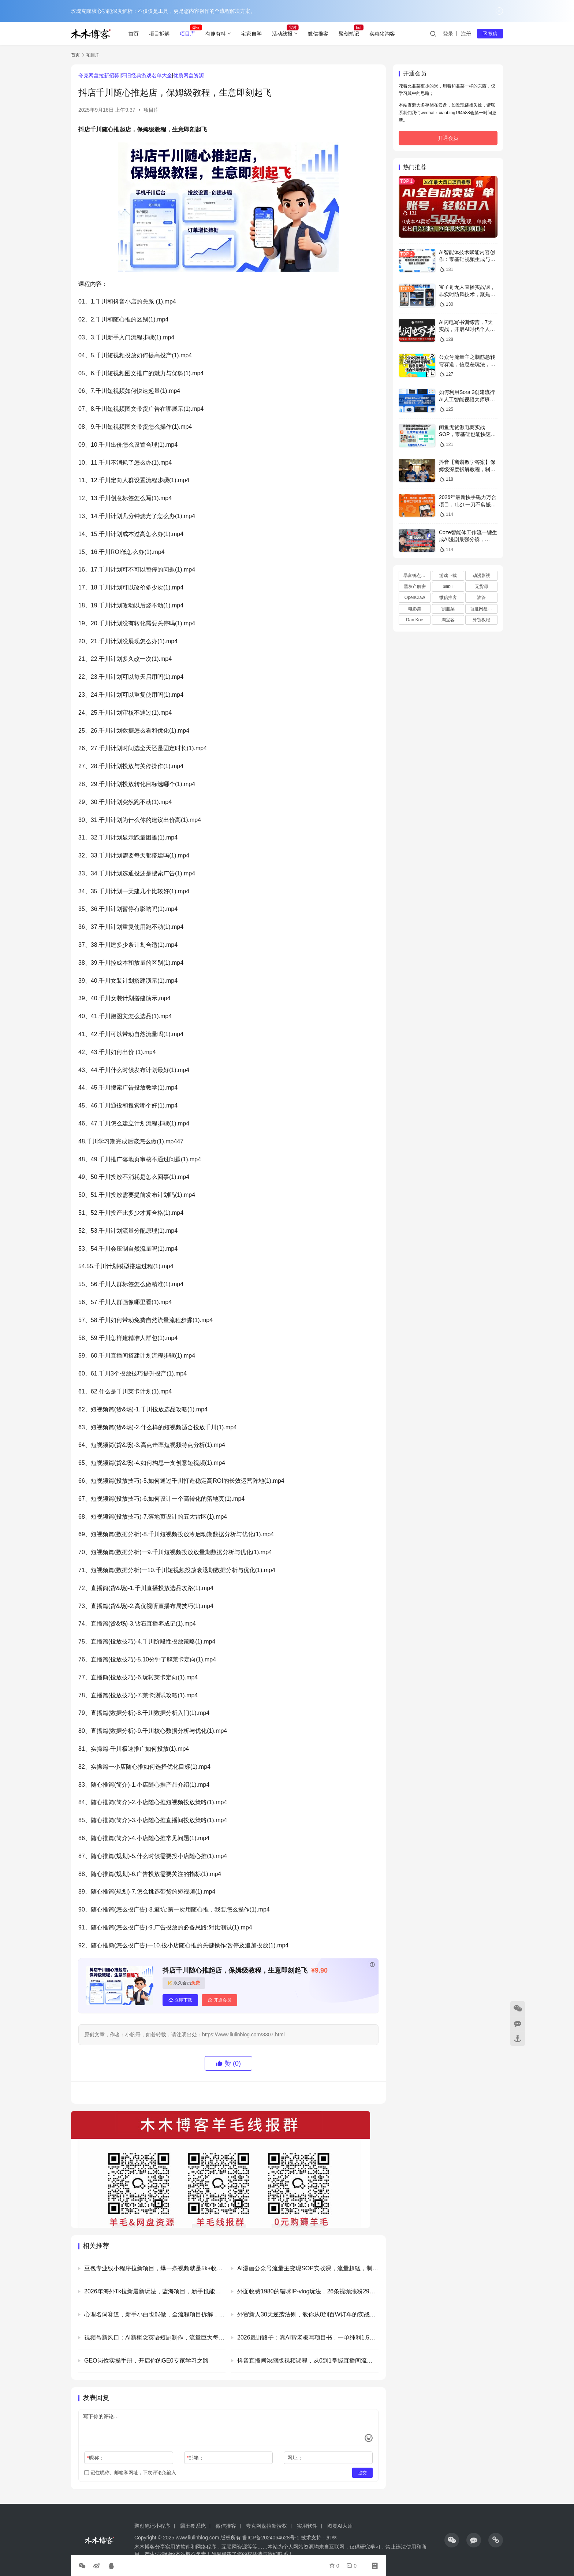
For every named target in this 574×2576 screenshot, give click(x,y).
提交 (362, 2472)
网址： (295, 2458)
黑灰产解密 (415, 586)
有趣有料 (215, 34)
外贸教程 (481, 619)
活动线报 (282, 34)
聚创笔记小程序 (152, 2526)
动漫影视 (481, 575)
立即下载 (180, 2000)
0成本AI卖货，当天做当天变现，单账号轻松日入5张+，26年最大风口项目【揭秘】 (447, 229)
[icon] (451, 2540)
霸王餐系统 (193, 2526)
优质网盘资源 (188, 75)
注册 (466, 34)
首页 (133, 34)
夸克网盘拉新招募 (98, 75)
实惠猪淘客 (382, 34)
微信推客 (318, 34)
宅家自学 (251, 34)
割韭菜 (448, 608)
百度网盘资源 (483, 608)
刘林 (332, 2537)
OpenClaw (415, 597)
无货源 (481, 586)
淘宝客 (448, 619)
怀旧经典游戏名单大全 (146, 75)
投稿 (490, 33)
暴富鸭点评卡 (416, 575)
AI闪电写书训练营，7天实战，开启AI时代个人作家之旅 (467, 329)
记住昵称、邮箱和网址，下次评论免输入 (130, 2472)
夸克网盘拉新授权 (266, 2526)
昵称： (95, 2458)
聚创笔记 (349, 34)
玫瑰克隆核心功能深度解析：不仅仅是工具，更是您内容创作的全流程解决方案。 (163, 11)
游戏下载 (448, 575)
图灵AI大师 (340, 2526)
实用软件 (307, 2526)
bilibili (448, 586)
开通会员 (219, 2000)
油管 (481, 597)
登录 (448, 34)
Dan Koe (414, 619)
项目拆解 (159, 34)
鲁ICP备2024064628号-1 (270, 2537)
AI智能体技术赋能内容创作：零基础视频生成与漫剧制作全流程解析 (467, 259)
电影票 (414, 608)
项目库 (187, 34)
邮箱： (195, 2458)
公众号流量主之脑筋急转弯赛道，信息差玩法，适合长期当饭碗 (467, 364)
